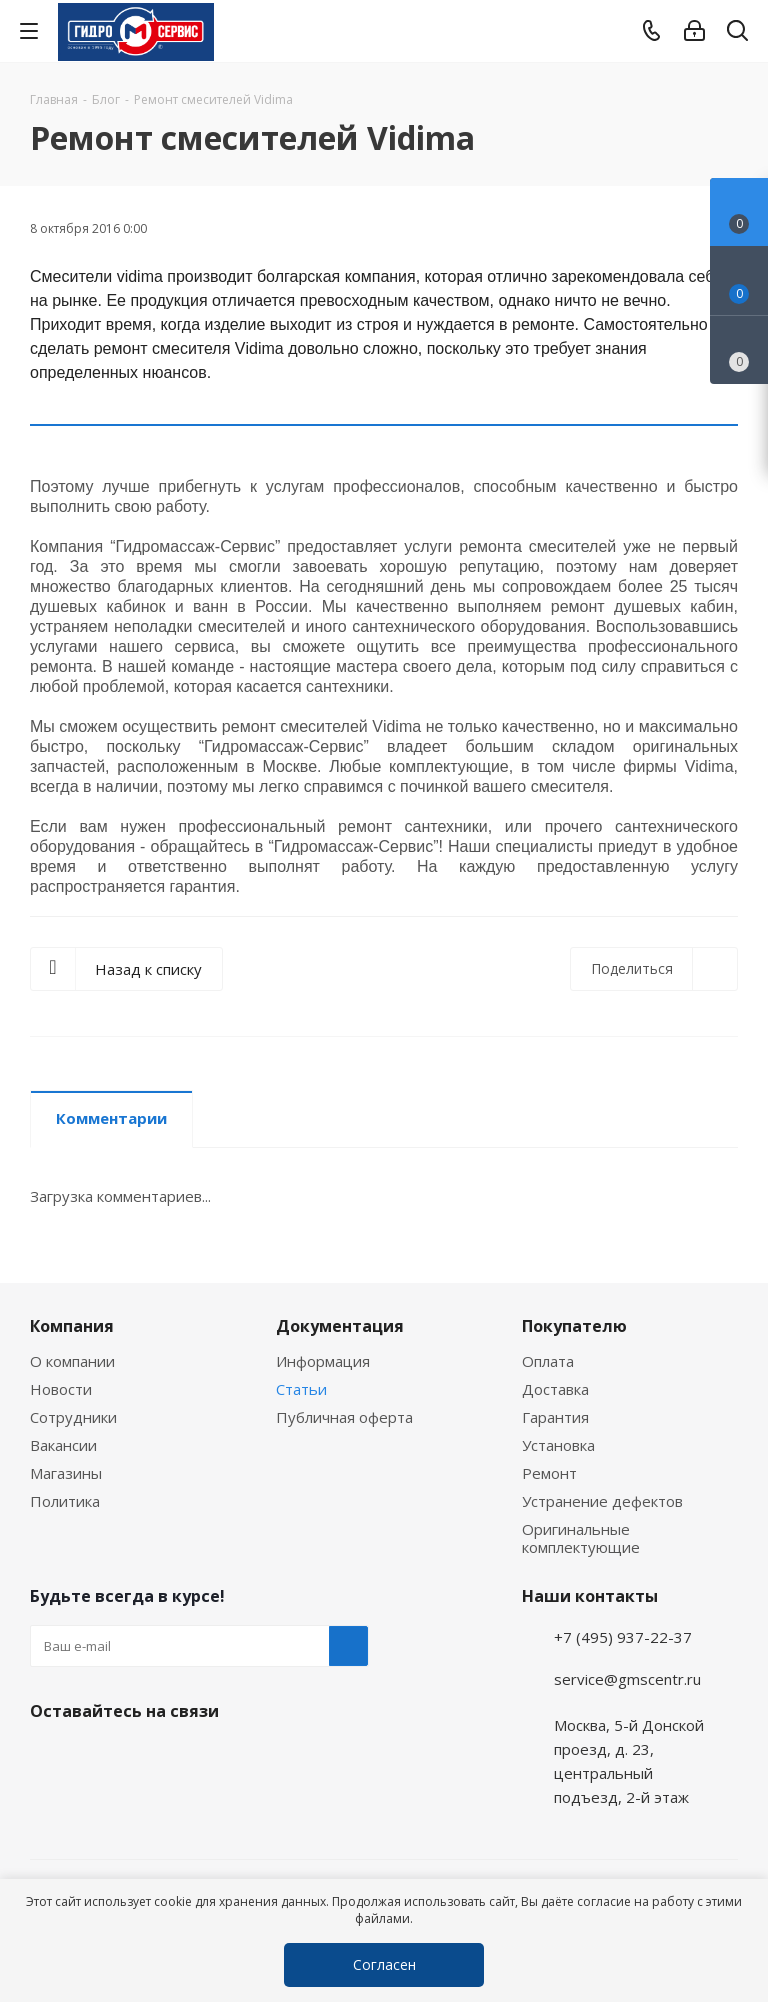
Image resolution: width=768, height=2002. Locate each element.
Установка (558, 1445)
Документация (340, 1326)
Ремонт (549, 1473)
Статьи (301, 1389)
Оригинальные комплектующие (581, 1538)
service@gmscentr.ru (627, 1679)
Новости (61, 1389)
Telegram (734, 1862)
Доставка (555, 1389)
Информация (323, 1361)
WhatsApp (100, 1758)
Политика (65, 1501)
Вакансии (63, 1445)
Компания (72, 1326)
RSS (718, 139)
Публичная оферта (344, 1417)
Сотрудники (73, 1417)
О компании (72, 1361)
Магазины (66, 1473)
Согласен (384, 1964)
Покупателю (574, 1326)
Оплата (548, 1361)
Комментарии (111, 1118)
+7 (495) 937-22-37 (623, 1637)
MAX (150, 1758)
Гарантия (555, 1417)
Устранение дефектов (602, 1501)
